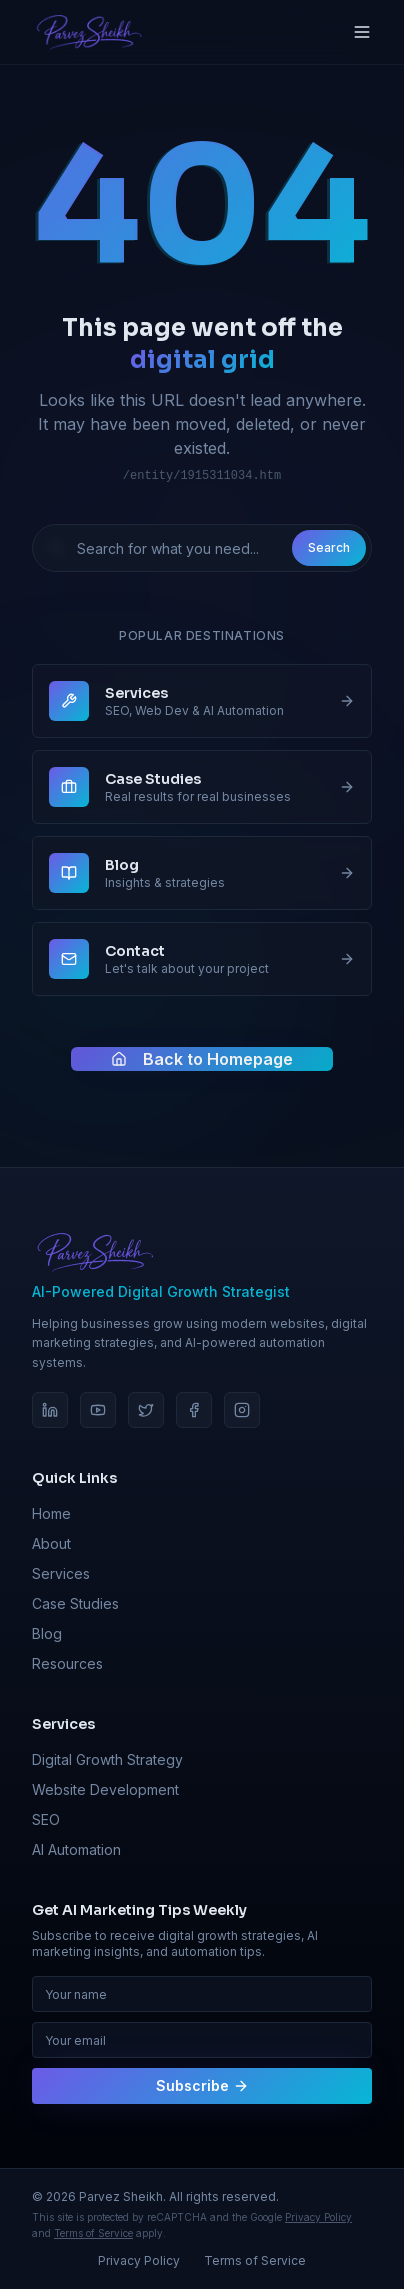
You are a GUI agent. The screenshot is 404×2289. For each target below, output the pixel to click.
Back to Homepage (202, 1062)
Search (329, 547)
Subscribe (202, 2085)
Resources (67, 1663)
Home (51, 1513)
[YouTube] (98, 1410)
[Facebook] (194, 1410)
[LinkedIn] (50, 1410)
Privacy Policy (318, 2217)
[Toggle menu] (362, 32)
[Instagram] (242, 1410)
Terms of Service (93, 2233)
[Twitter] (146, 1410)
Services (61, 1573)
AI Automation (76, 1849)
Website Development (105, 1789)
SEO (46, 1819)
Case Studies (75, 1603)
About (51, 1543)
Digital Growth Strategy (107, 1759)
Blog (47, 1633)
